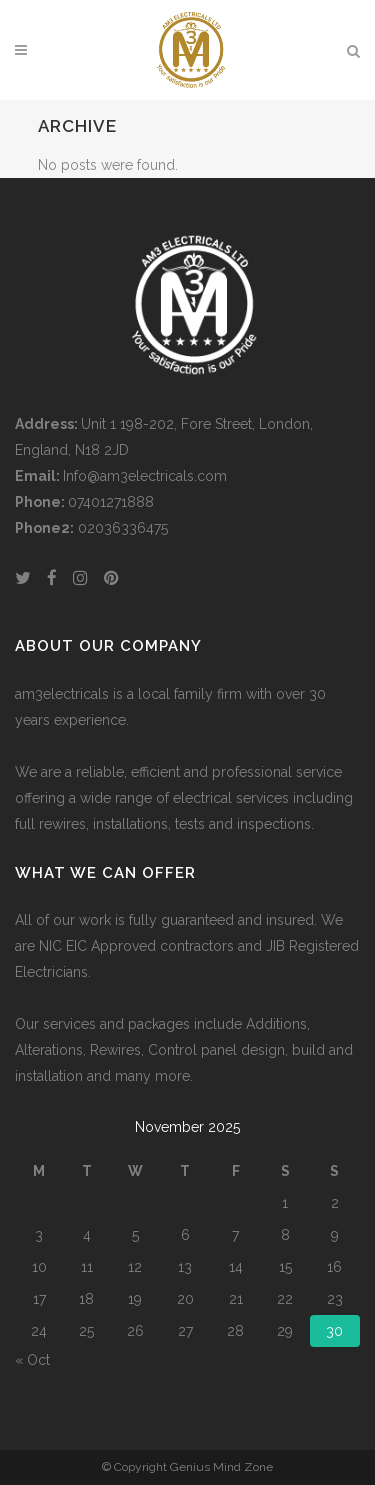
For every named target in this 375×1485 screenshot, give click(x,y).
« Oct (32, 1360)
